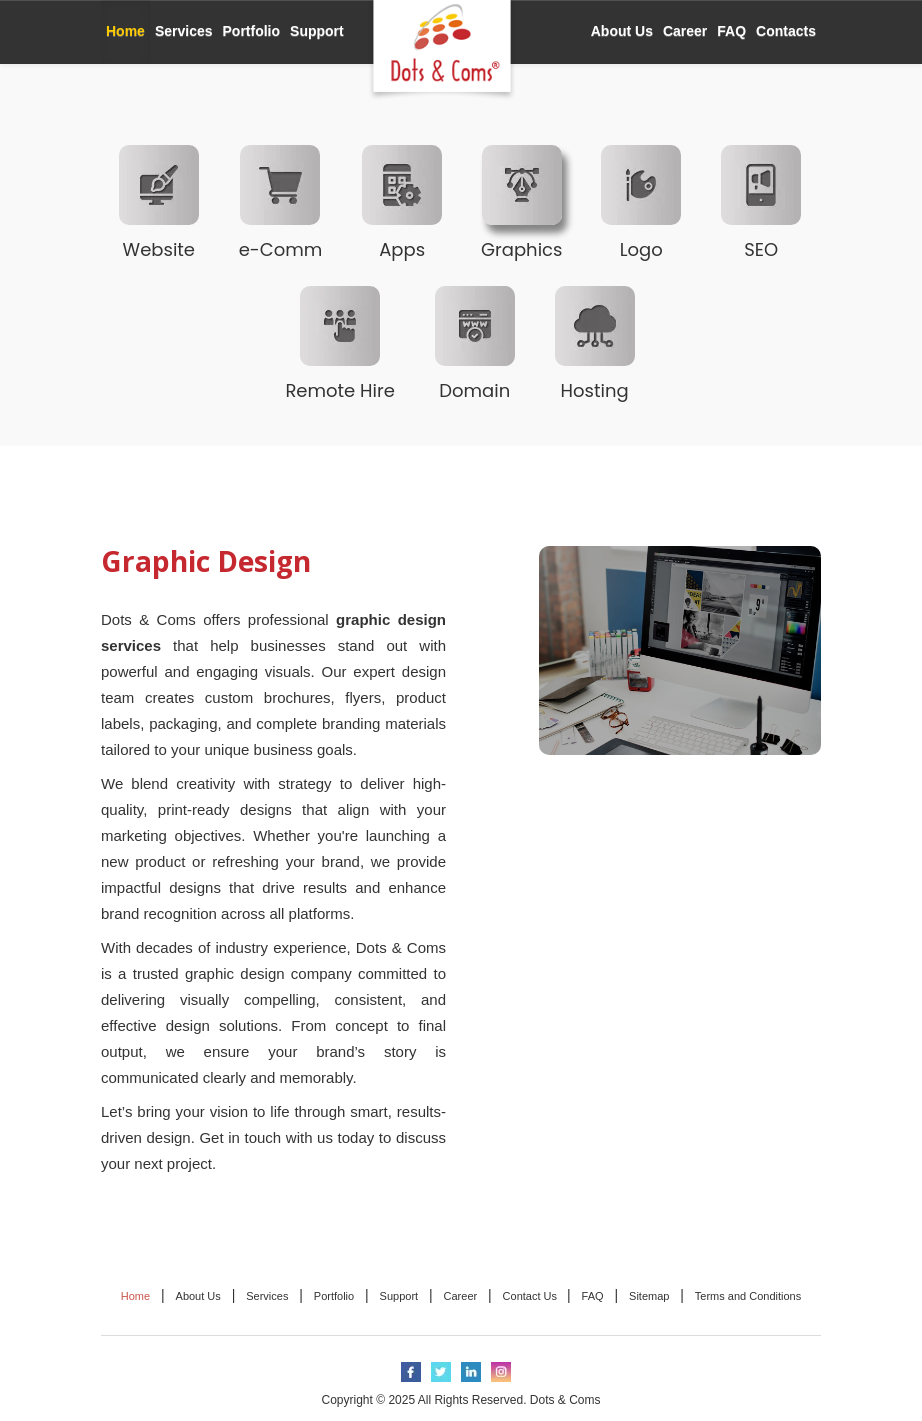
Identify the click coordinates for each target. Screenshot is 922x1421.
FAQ (731, 31)
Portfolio (252, 31)
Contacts (786, 31)
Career (685, 31)
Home (125, 31)
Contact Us (531, 1296)
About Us (622, 31)
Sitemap (649, 1296)
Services (184, 31)
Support (317, 31)
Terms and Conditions (748, 1296)
